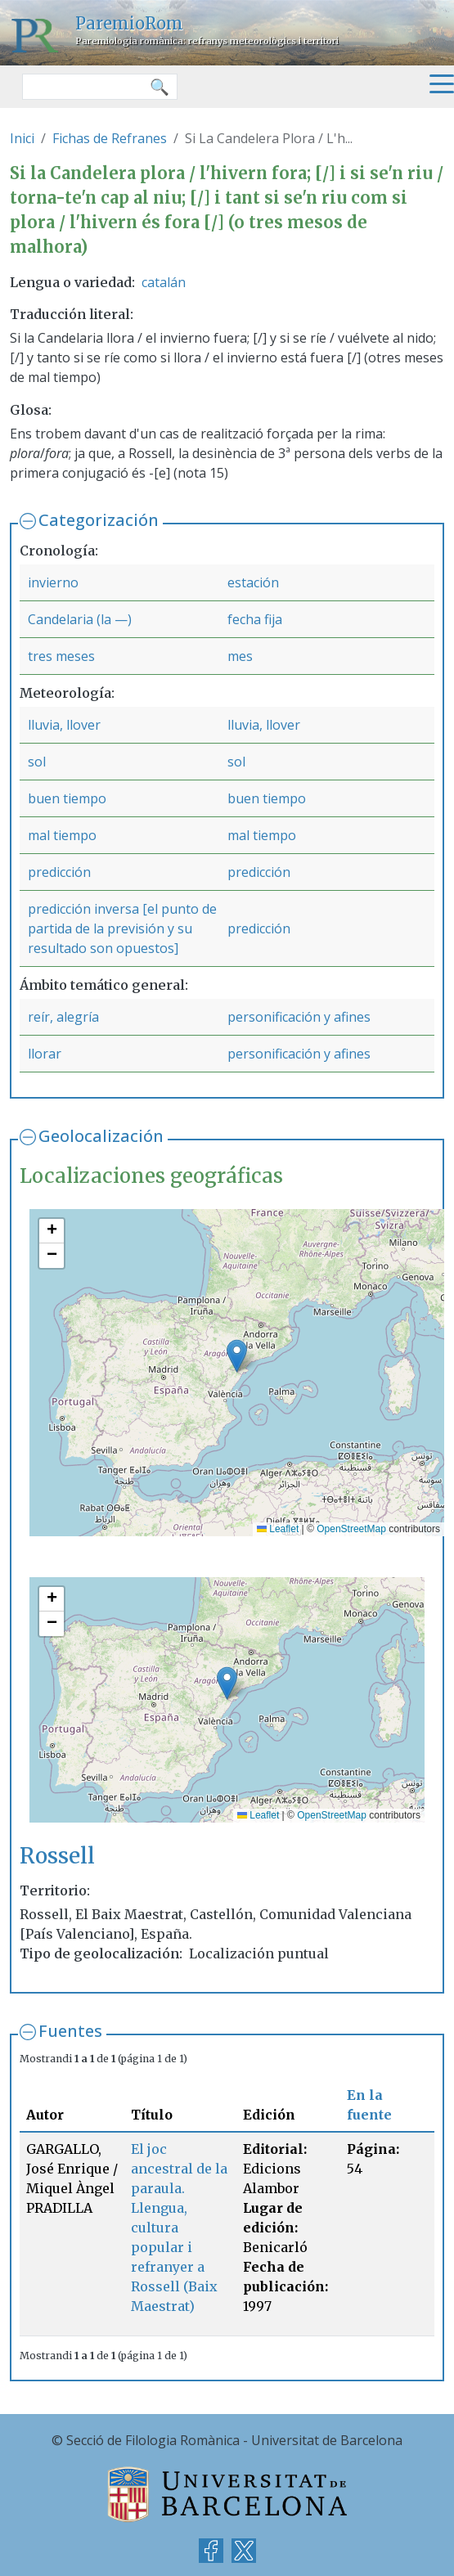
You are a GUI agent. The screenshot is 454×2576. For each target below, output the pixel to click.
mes (240, 656)
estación (253, 582)
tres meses (61, 656)
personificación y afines (299, 1017)
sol (37, 762)
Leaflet (278, 1529)
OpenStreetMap (351, 1529)
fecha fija (254, 619)
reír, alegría (63, 1017)
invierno (53, 582)
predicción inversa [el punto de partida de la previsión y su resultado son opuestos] (122, 928)
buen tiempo (67, 798)
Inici (22, 138)
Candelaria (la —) (80, 619)
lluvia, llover (64, 725)
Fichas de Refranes (109, 138)
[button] (237, 1356)
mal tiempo (62, 835)
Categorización (98, 520)
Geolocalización (101, 1136)
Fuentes (70, 2031)
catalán (164, 282)
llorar (44, 1054)
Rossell (57, 1855)
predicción (59, 872)
